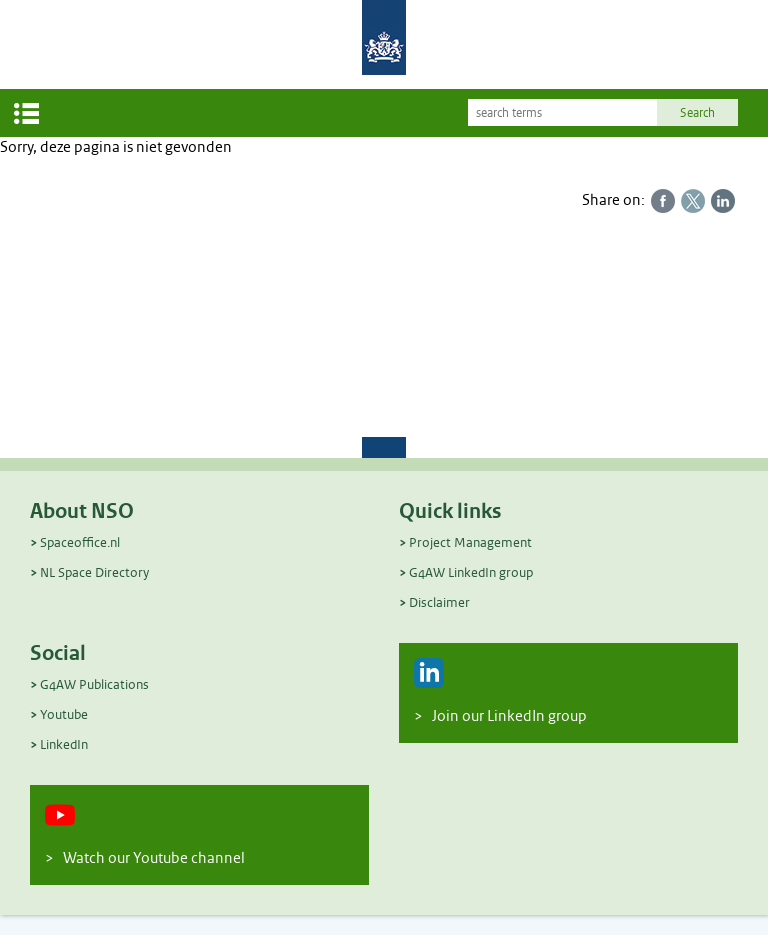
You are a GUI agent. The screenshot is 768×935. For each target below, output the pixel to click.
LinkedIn (64, 744)
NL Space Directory (94, 572)
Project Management (470, 542)
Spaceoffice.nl (80, 542)
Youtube (64, 714)
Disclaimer (439, 602)
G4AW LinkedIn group (471, 572)
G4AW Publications (94, 684)
